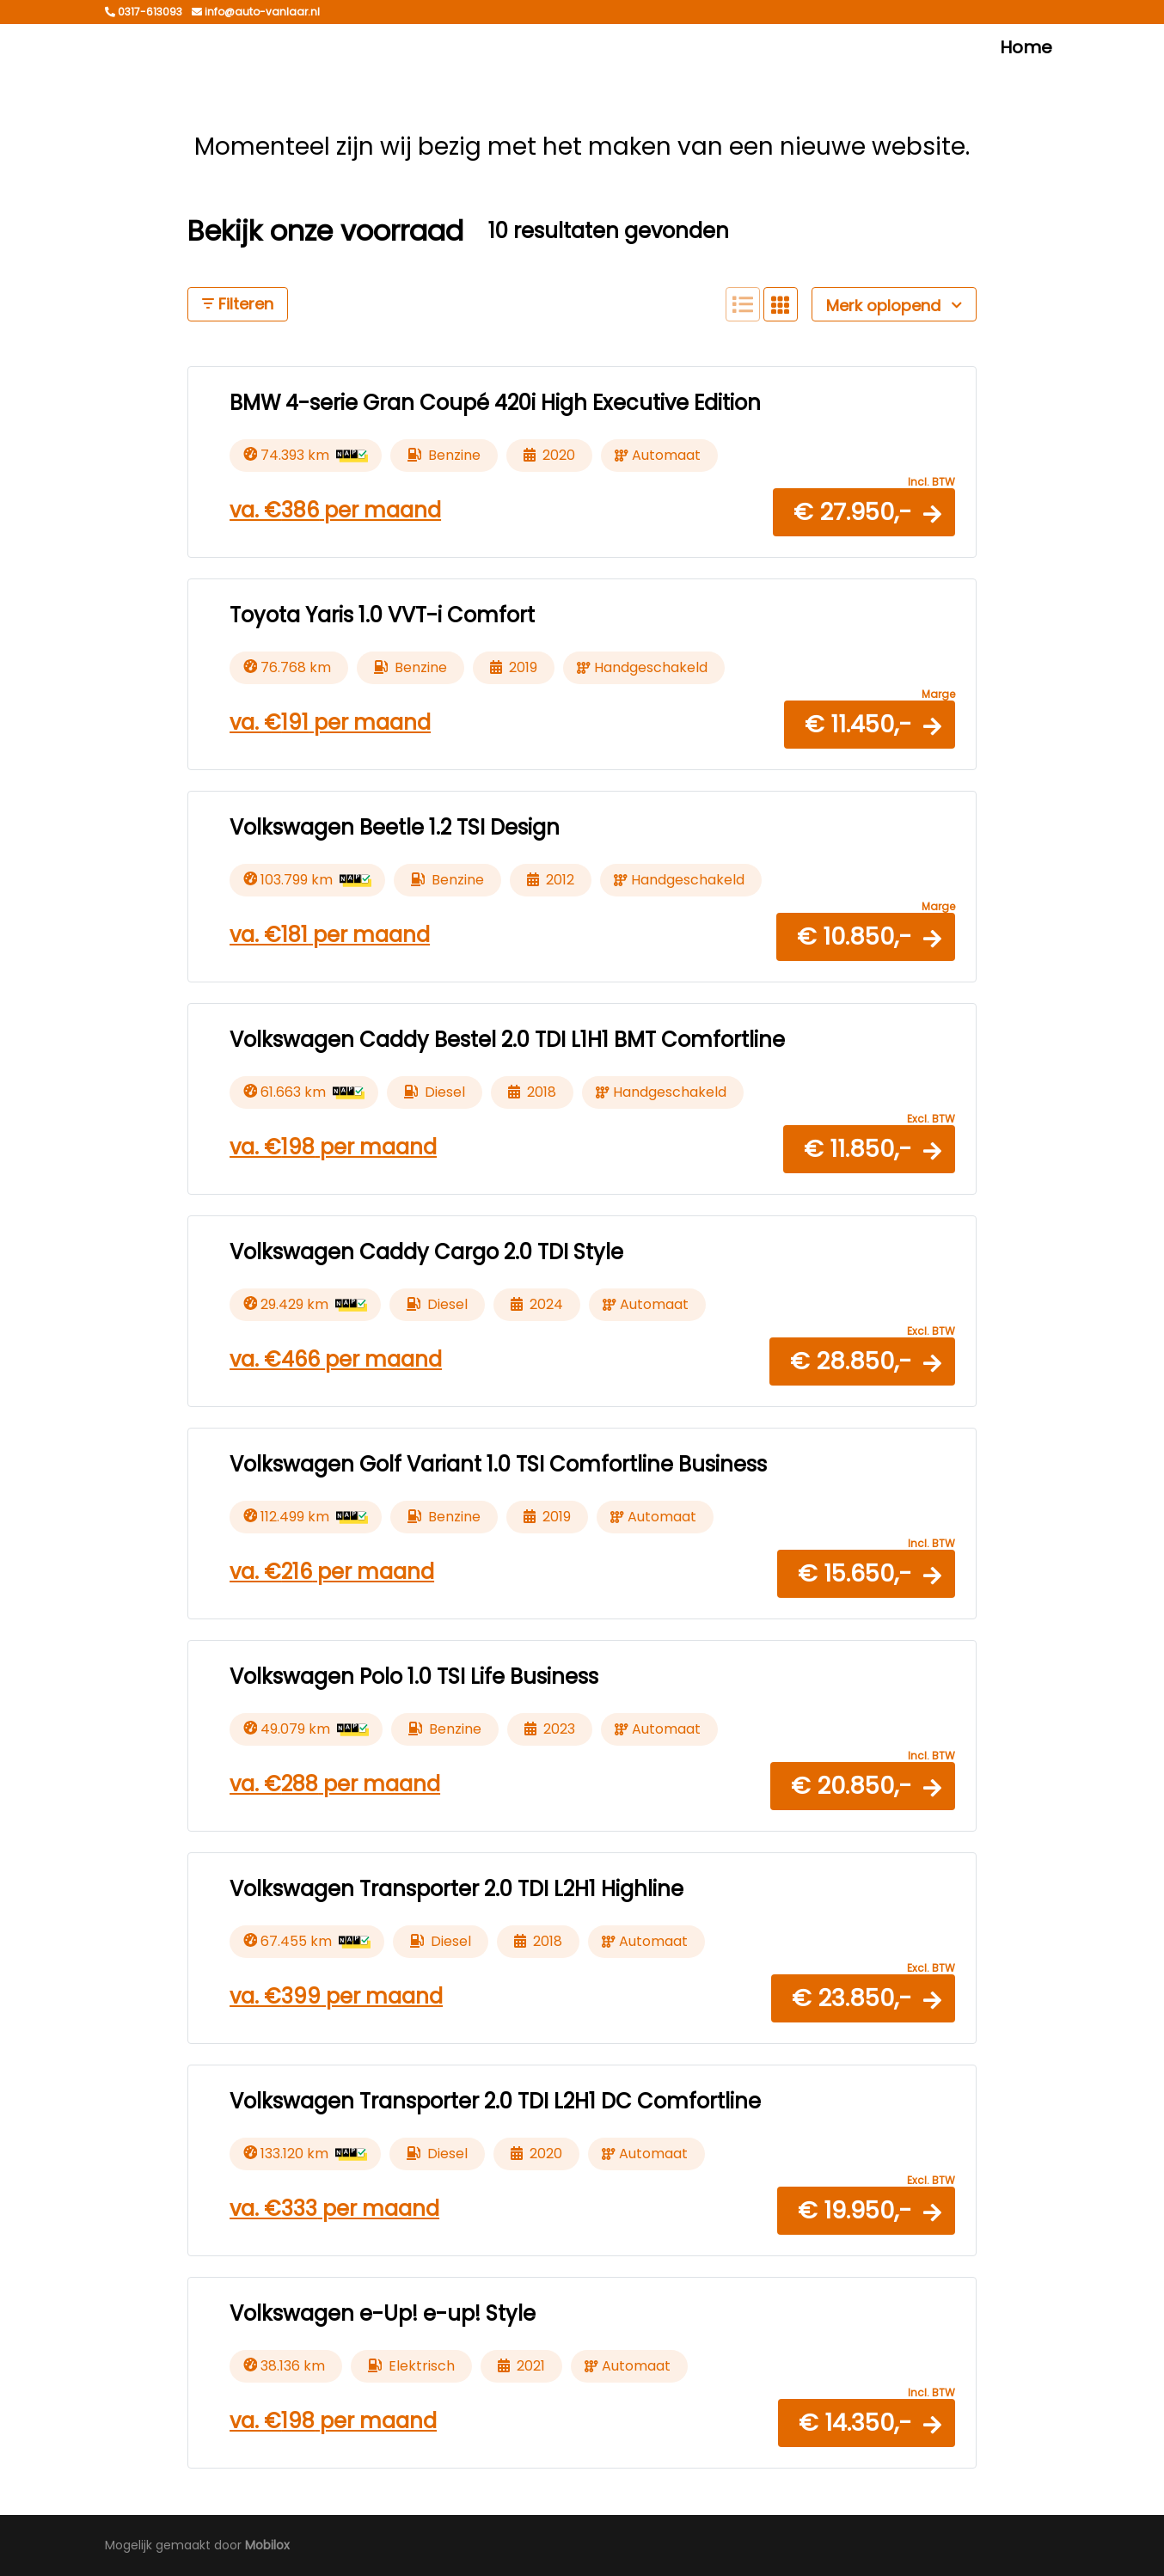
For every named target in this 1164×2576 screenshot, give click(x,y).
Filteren (237, 304)
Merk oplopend (894, 305)
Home (1026, 47)
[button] (864, 511)
